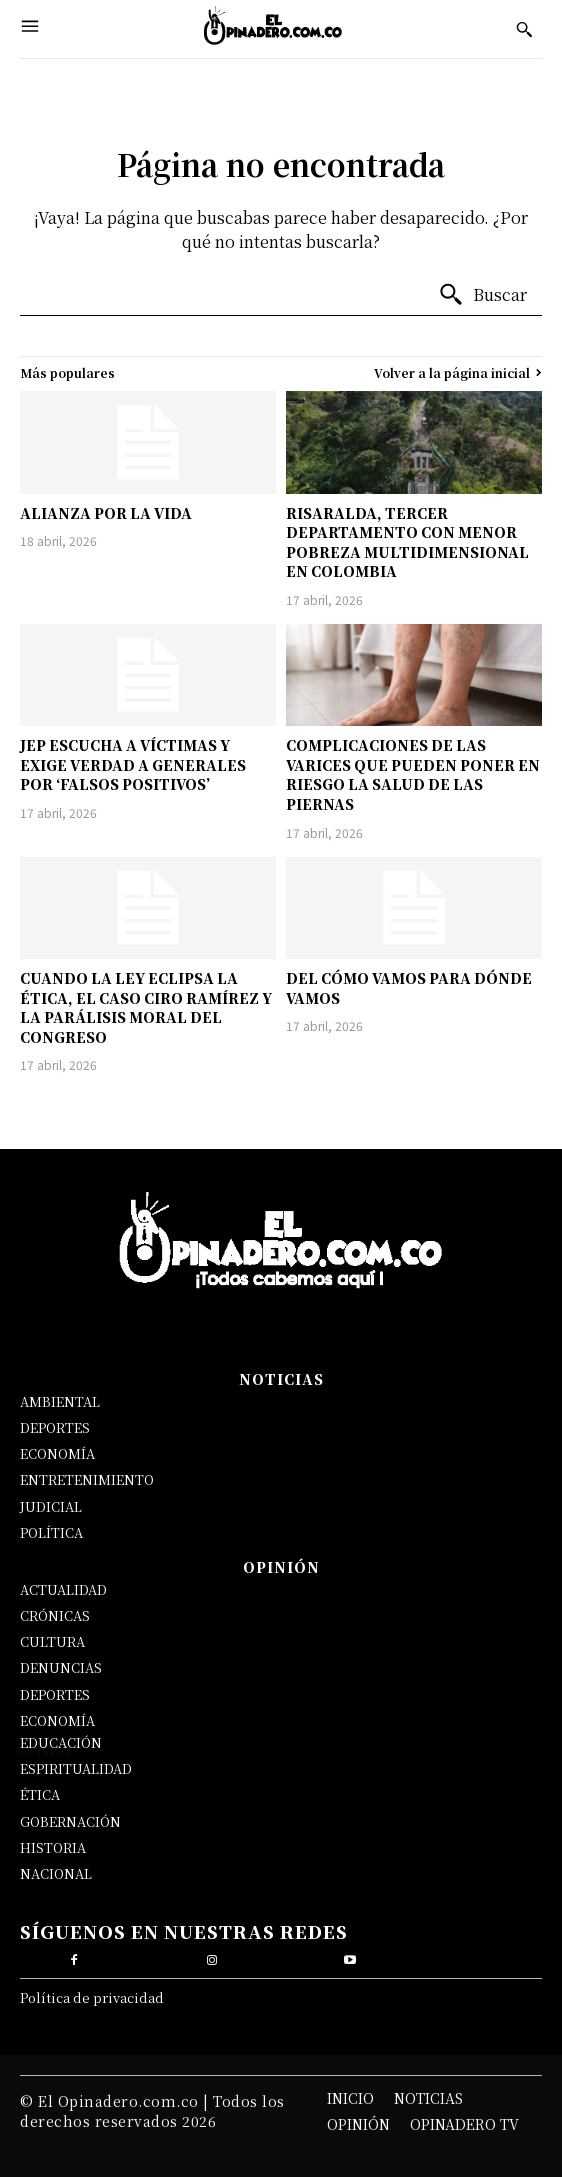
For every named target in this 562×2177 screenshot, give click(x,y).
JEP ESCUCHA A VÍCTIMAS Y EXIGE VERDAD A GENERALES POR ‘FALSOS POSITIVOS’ (133, 764)
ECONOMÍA (57, 1453)
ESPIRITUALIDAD (76, 1768)
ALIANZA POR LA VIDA (106, 513)
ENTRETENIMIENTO (87, 1479)
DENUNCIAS (61, 1667)
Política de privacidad (92, 1997)
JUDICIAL (51, 1506)
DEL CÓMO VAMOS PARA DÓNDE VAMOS (409, 988)
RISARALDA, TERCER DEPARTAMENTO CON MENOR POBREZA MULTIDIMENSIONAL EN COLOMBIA (407, 542)
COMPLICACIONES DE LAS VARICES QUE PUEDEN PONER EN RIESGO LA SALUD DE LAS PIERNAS (413, 774)
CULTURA (52, 1641)
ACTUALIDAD (63, 1589)
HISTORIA (53, 1847)
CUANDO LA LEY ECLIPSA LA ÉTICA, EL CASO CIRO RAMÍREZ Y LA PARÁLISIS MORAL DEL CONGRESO (146, 1007)
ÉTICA (40, 1794)
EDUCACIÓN (61, 1742)
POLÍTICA (51, 1532)
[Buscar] (482, 295)
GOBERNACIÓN (70, 1821)
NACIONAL (56, 1873)
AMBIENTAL (60, 1401)
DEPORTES (55, 1427)
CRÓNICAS (55, 1615)
